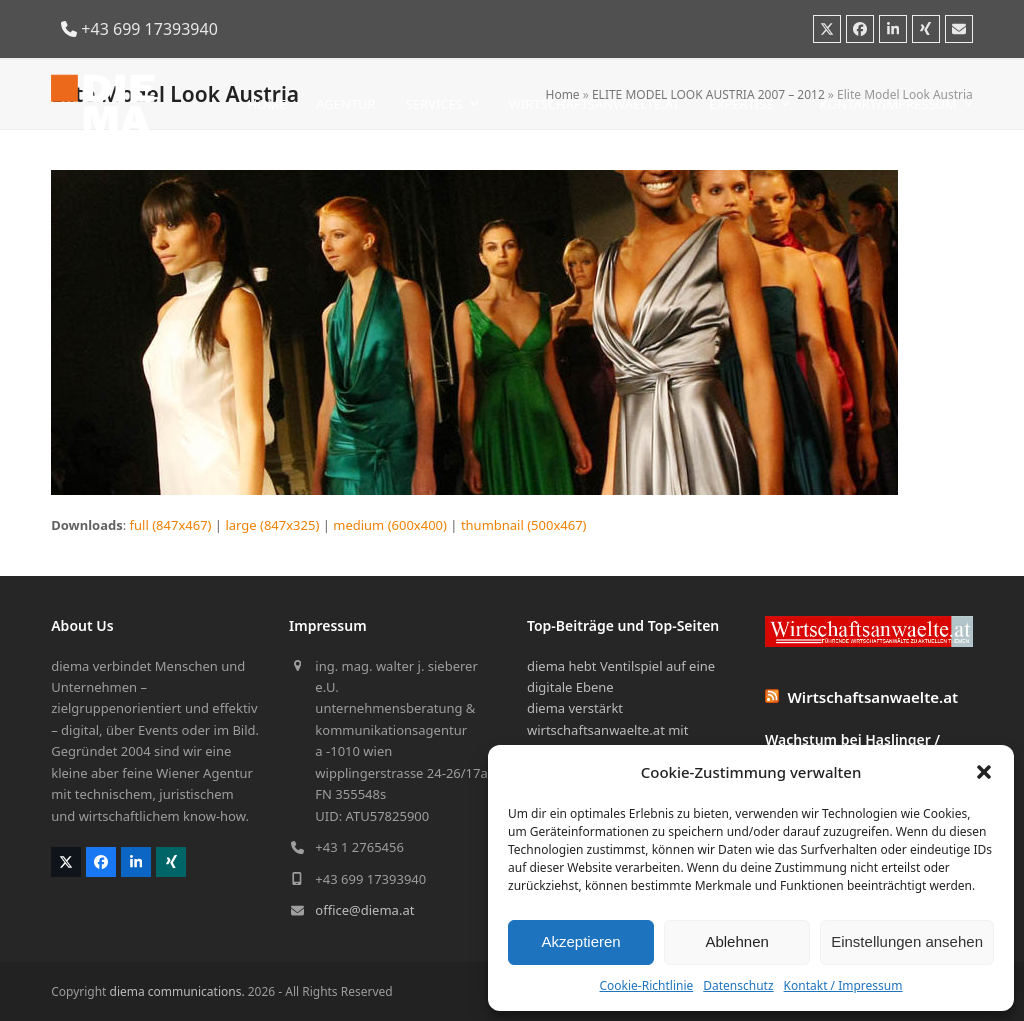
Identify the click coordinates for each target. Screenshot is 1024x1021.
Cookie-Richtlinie (646, 985)
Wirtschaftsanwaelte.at (873, 697)
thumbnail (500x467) (524, 525)
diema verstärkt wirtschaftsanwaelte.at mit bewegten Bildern (607, 729)
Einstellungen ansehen (907, 941)
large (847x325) (272, 525)
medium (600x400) (390, 525)
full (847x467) (171, 525)
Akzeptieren (580, 941)
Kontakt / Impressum (843, 985)
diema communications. (177, 991)
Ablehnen (736, 941)
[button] (984, 772)
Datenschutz (738, 985)
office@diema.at (364, 910)
